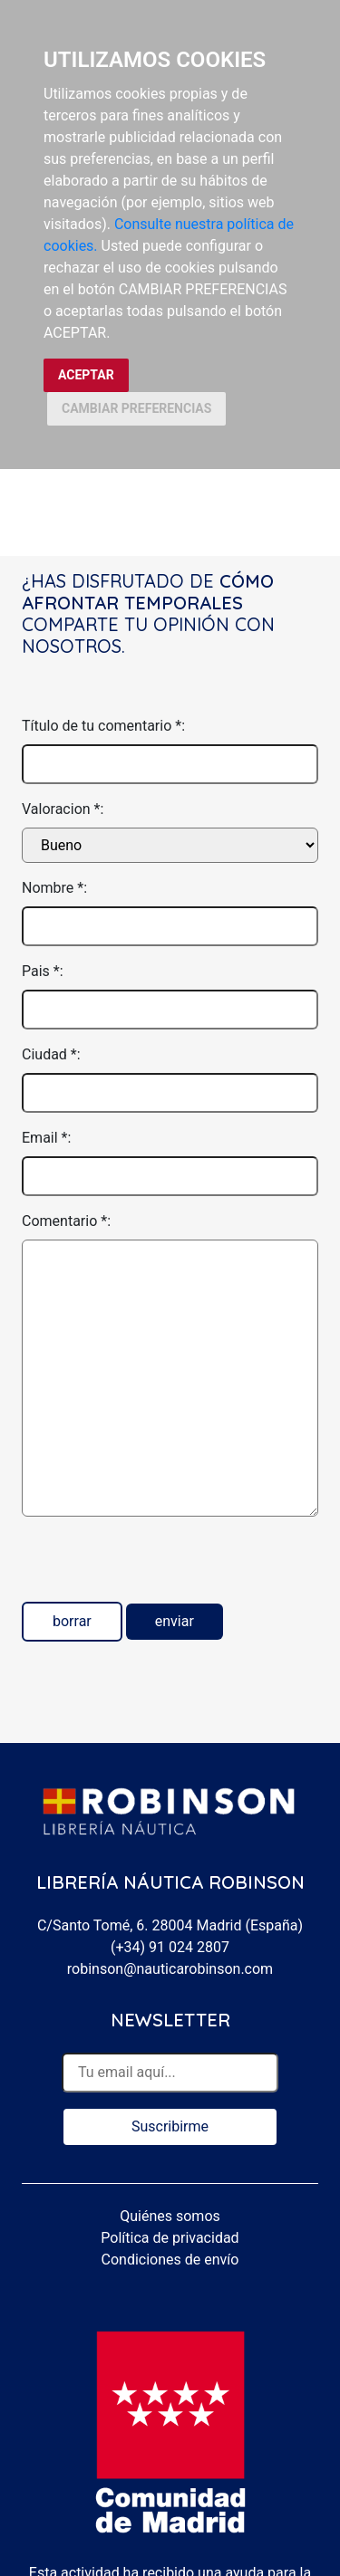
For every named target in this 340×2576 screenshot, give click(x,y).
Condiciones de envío (170, 2259)
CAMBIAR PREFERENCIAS (136, 408)
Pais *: (42, 971)
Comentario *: (66, 1221)
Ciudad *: (51, 1054)
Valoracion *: (62, 809)
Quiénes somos (170, 2216)
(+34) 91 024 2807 (170, 1947)
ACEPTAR (86, 375)
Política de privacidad (169, 2237)
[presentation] (159, 1566)
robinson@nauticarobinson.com (170, 1968)
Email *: (46, 1137)
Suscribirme (170, 2126)
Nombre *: (54, 887)
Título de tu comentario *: (103, 725)
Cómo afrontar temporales (148, 592)
